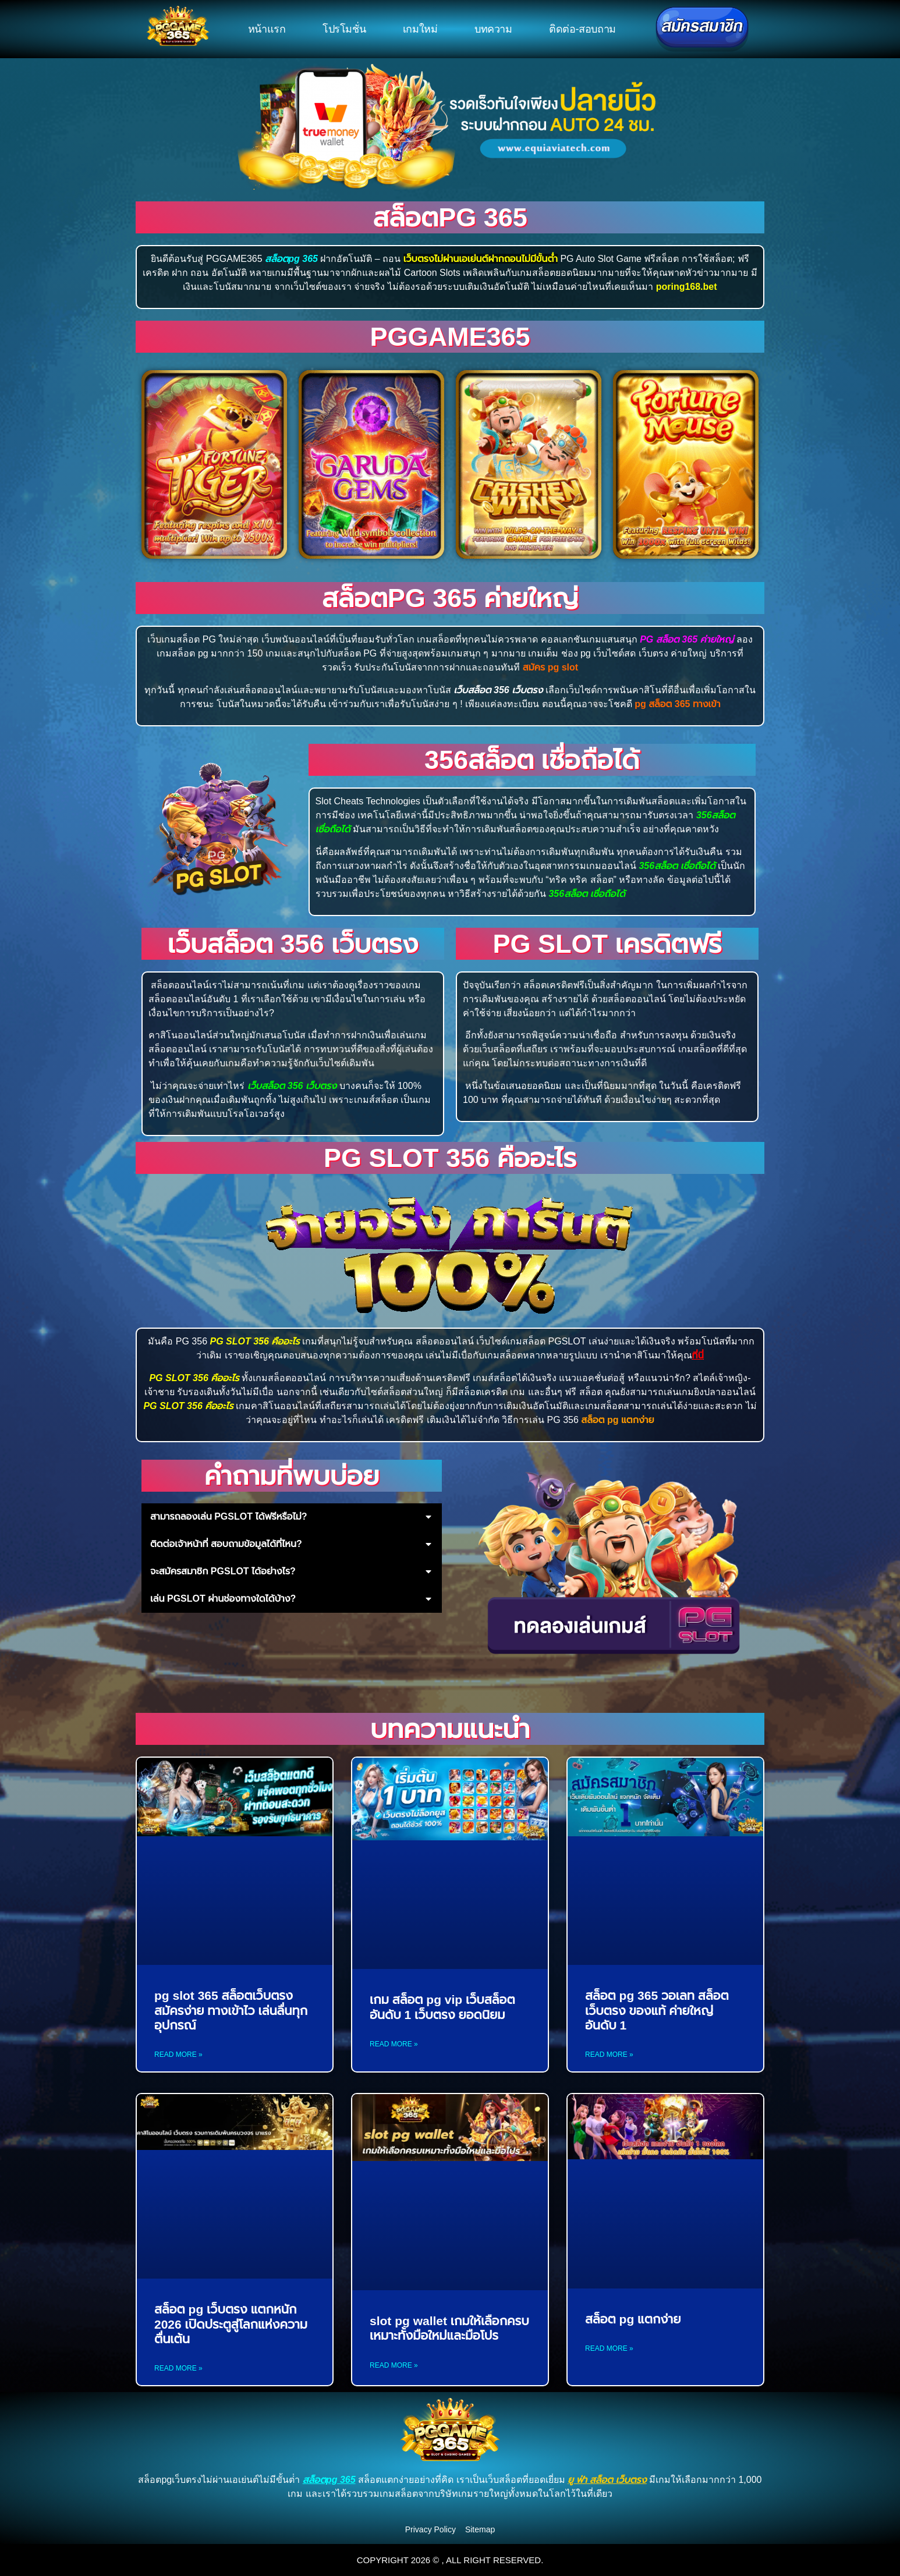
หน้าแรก (267, 29)
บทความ (493, 29)
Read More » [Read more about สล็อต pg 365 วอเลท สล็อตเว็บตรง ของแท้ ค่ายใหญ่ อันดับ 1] (609, 2054)
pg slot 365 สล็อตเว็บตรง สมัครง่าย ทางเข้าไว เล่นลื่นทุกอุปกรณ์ (230, 2010)
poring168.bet (686, 287)
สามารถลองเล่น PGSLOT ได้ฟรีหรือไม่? (228, 1516)
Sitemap (480, 2529)
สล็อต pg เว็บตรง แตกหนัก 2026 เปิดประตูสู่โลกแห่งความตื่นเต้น (230, 2323)
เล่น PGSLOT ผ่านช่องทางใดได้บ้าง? (223, 1598)
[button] (291, 1517)
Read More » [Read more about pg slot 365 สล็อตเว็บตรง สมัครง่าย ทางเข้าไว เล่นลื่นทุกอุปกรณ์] (178, 2054)
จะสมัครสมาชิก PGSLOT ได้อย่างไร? (223, 1571)
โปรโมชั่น (344, 29)
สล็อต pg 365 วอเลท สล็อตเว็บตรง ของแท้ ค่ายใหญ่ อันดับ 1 (657, 2010)
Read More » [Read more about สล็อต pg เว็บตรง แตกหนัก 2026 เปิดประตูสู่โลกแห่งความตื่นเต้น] (178, 2368)
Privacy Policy (430, 2529)
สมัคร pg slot (550, 667)
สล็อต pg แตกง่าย (633, 2319)
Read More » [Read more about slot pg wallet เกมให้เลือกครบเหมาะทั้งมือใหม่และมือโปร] (394, 2365)
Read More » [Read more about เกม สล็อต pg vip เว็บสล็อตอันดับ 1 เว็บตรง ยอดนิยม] (394, 2044)
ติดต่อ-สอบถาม (582, 29)
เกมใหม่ (420, 29)
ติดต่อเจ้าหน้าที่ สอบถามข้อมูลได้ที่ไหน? (226, 1544)
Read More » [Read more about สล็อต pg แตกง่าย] (609, 2348)
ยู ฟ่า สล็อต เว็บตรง (607, 2480)
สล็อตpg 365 (450, 217)
